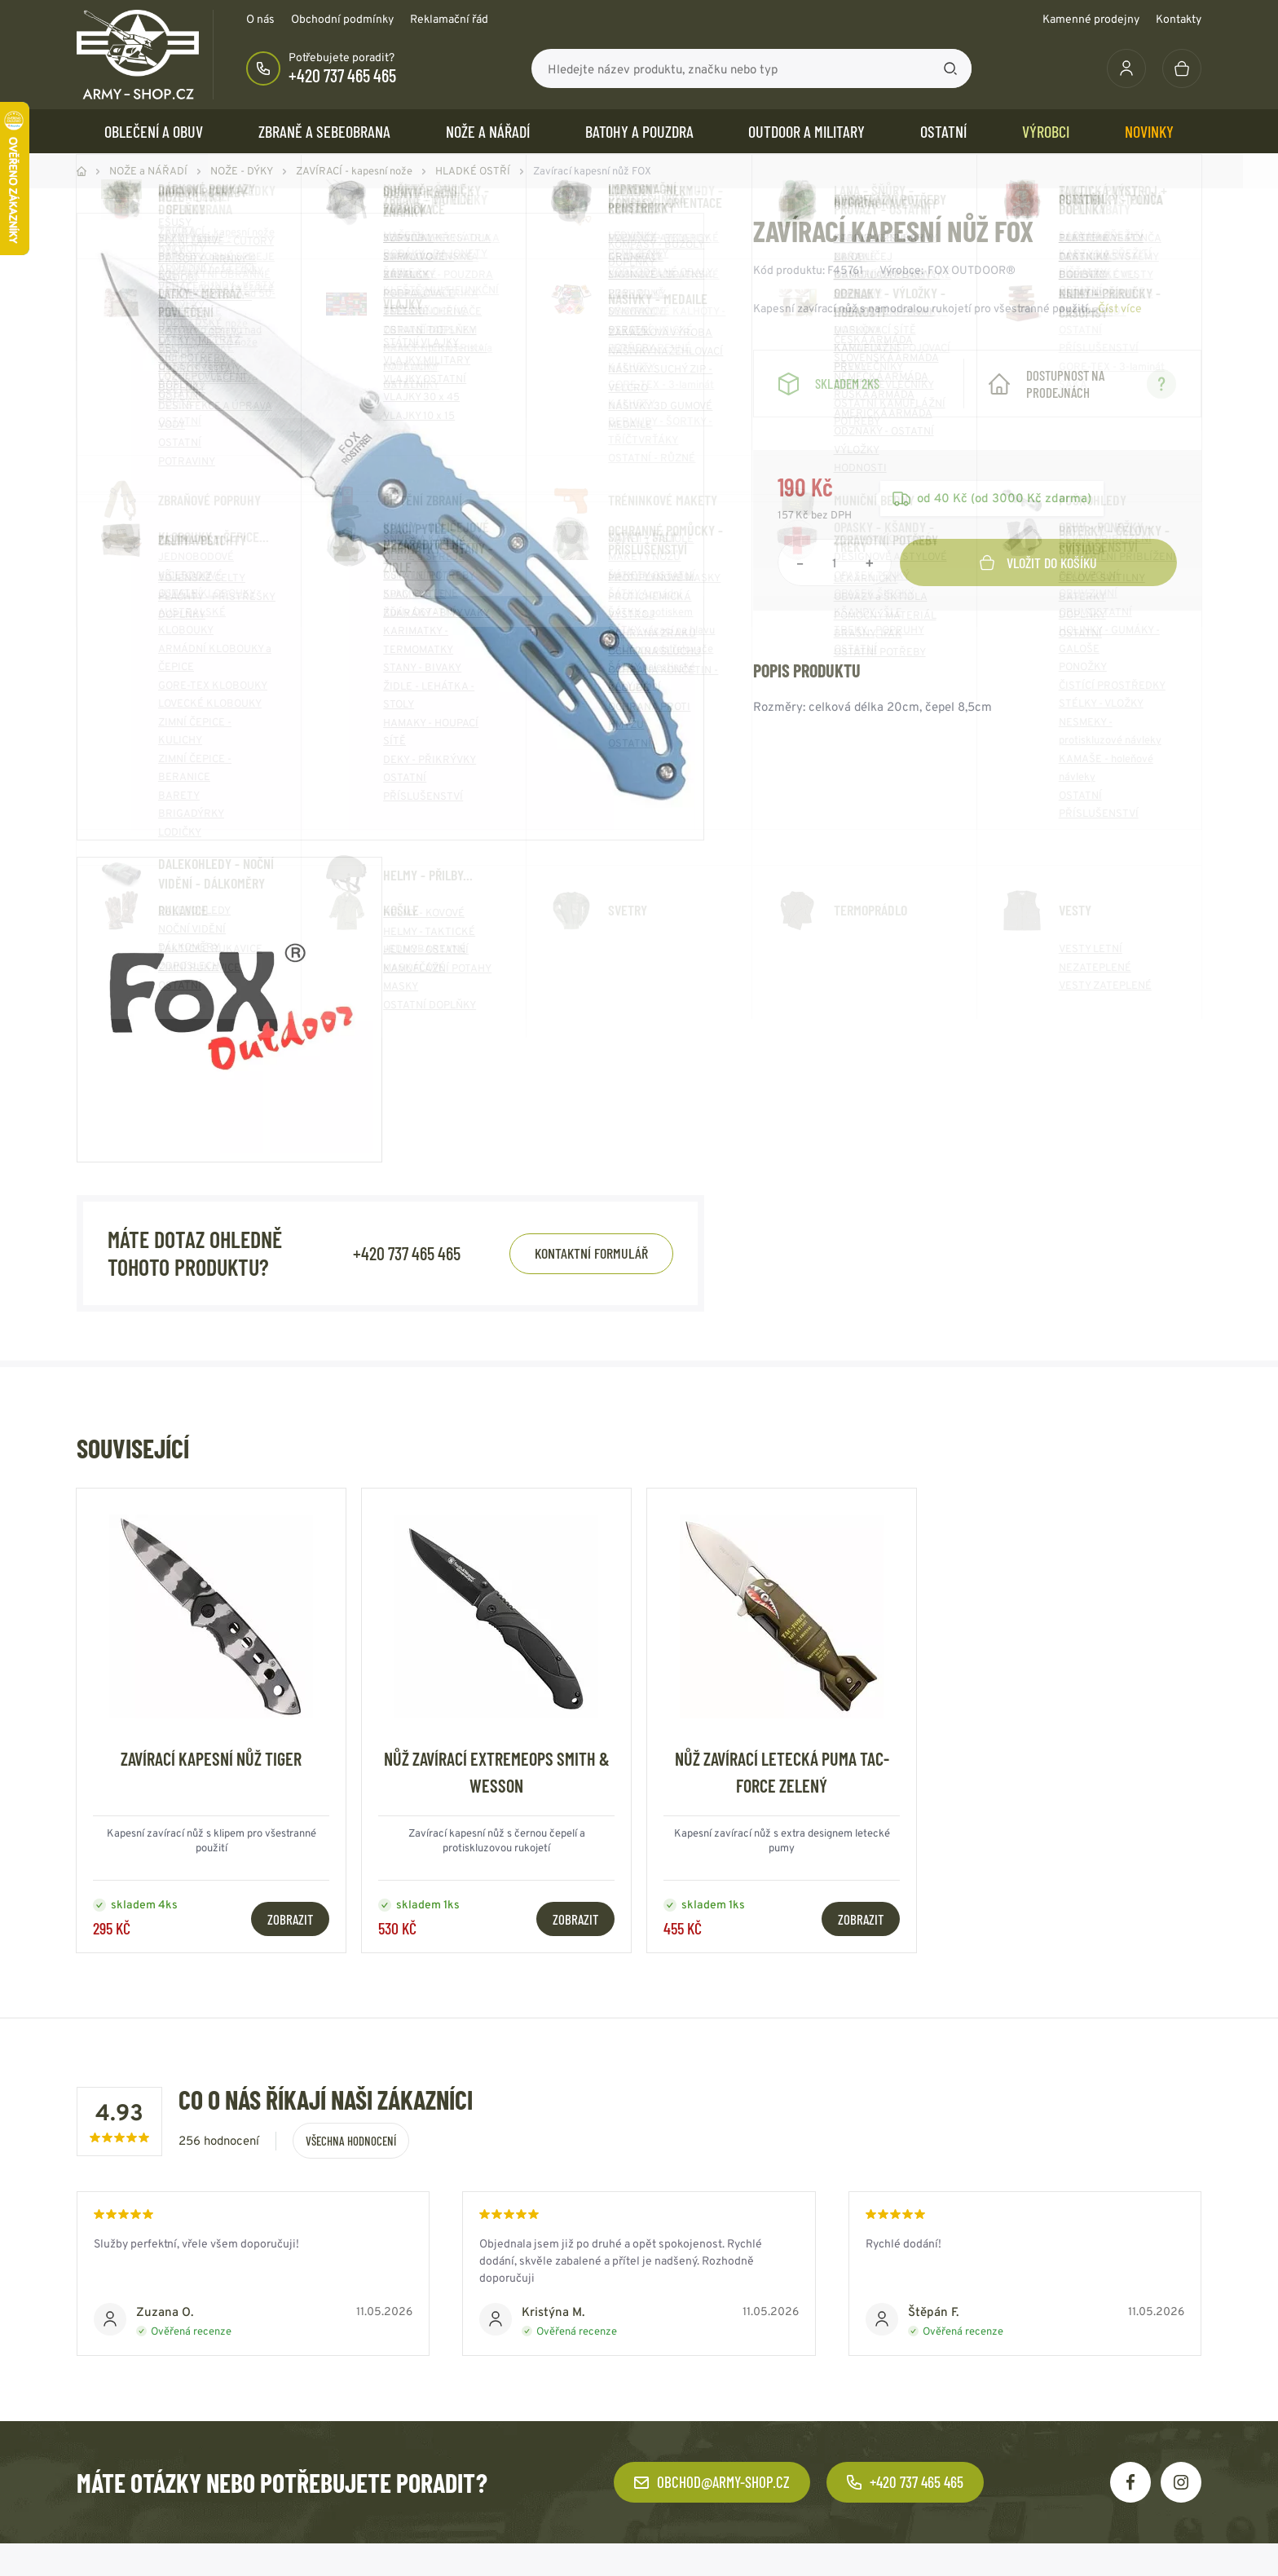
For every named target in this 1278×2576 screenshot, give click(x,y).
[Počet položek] (835, 562)
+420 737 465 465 (342, 75)
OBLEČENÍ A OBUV (153, 131)
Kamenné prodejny (1090, 18)
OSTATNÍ (943, 131)
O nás (260, 18)
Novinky (1149, 131)
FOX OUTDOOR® (972, 270)
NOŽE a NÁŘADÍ (488, 131)
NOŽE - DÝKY (241, 170)
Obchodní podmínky (342, 18)
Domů (81, 171)
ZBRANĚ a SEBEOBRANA (324, 131)
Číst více (1120, 308)
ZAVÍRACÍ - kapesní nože (354, 170)
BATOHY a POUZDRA (639, 131)
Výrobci (1045, 131)
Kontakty (1178, 18)
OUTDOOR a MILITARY (806, 131)
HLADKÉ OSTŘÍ (472, 170)
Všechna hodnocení (351, 2140)
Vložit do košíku (1038, 562)
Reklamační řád (449, 18)
